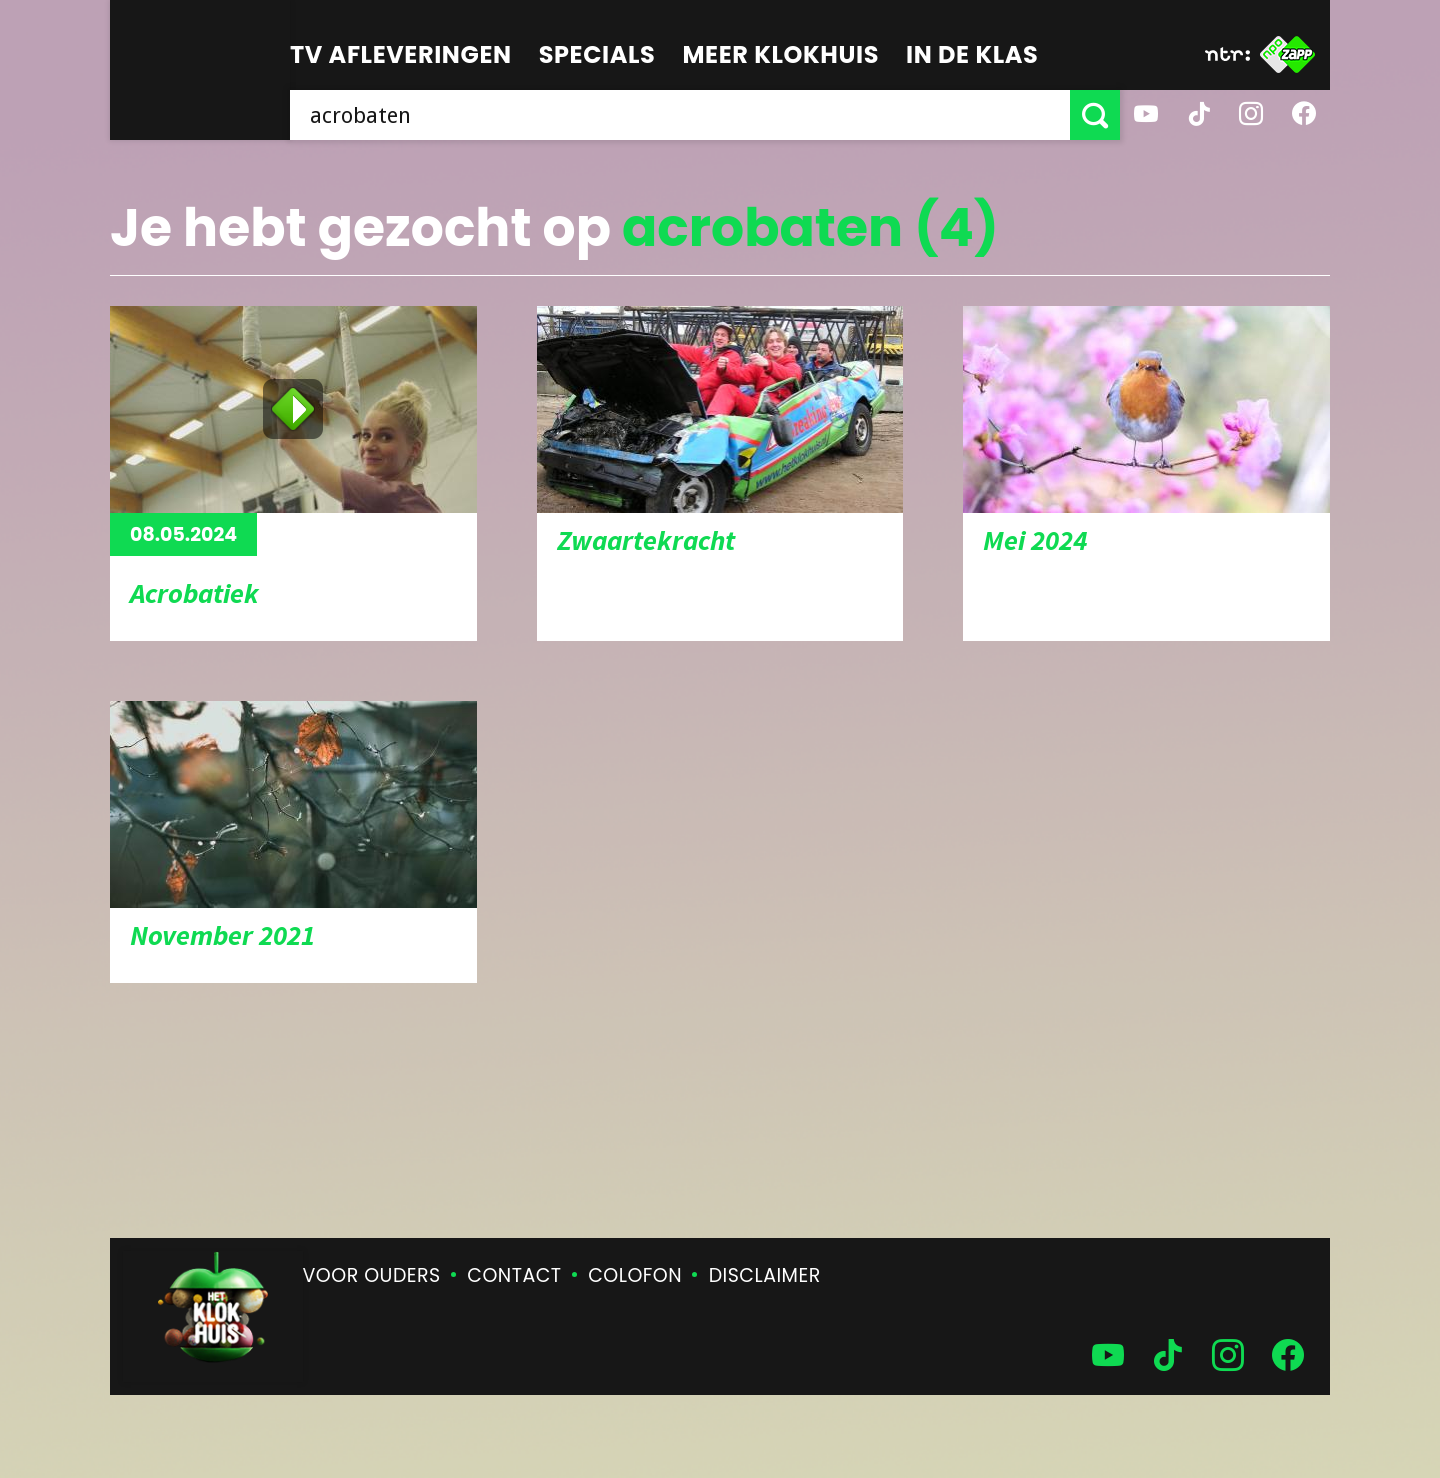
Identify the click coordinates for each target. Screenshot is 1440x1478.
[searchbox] (680, 115)
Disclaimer (765, 1275)
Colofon (635, 1275)
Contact (514, 1275)
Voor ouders (372, 1275)
